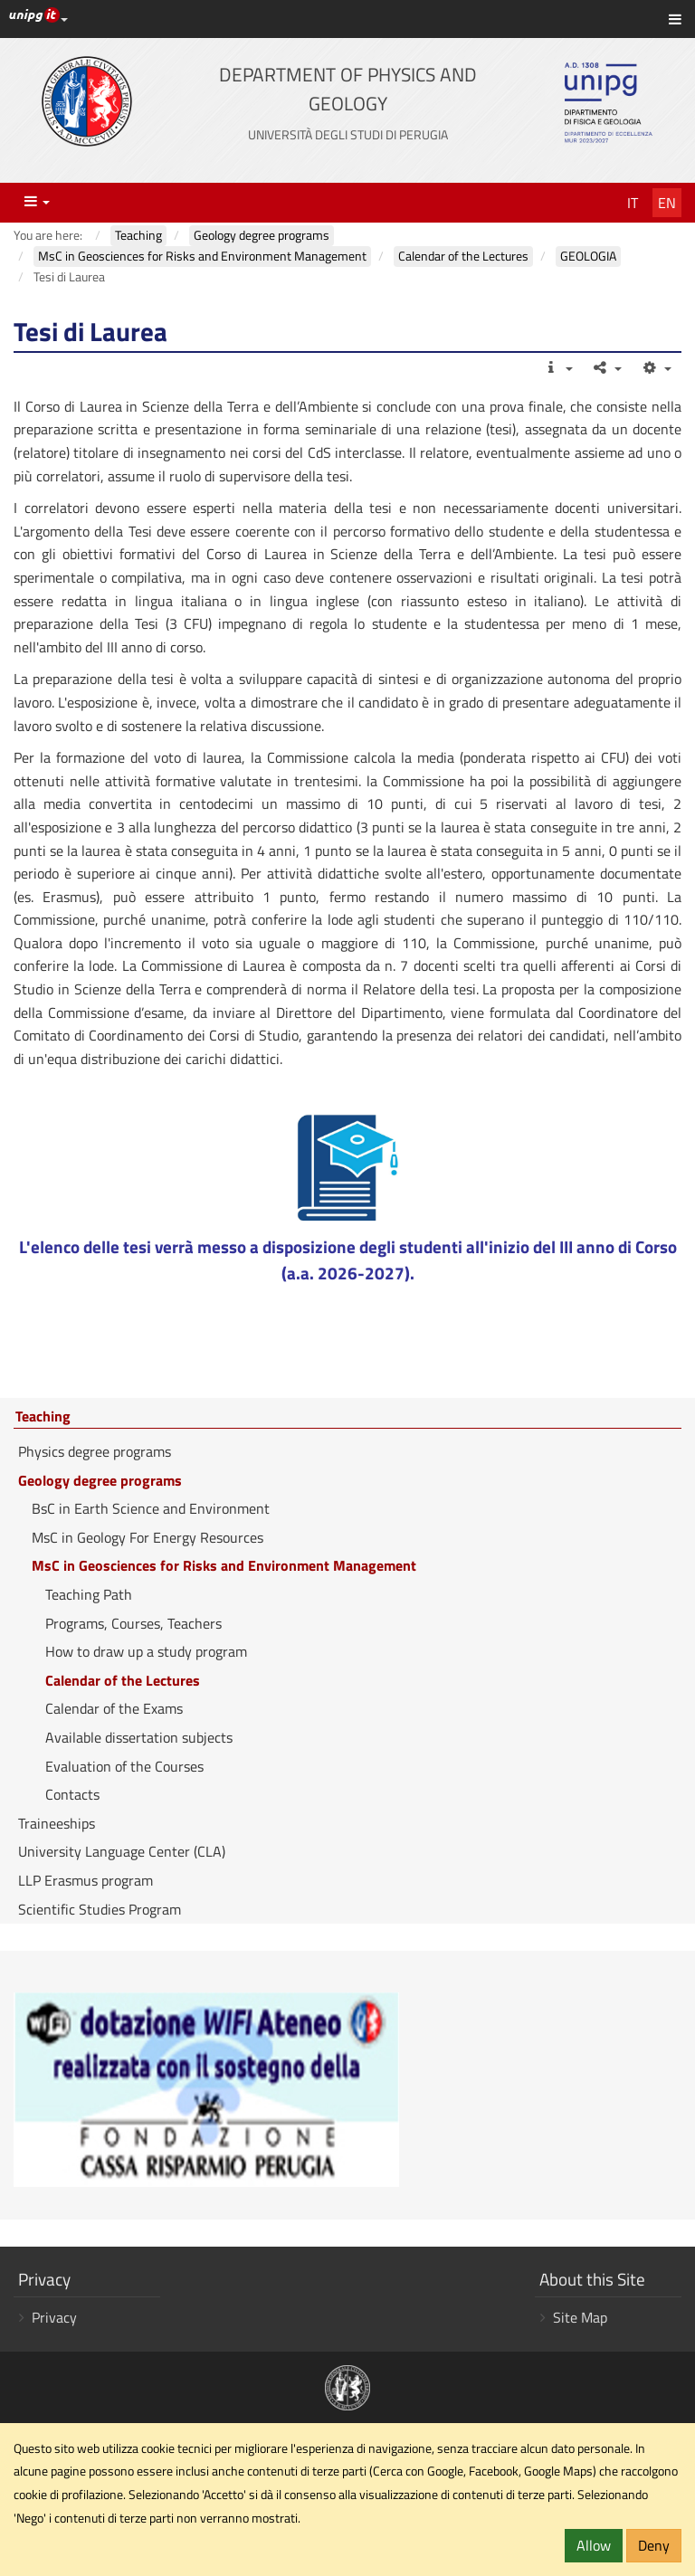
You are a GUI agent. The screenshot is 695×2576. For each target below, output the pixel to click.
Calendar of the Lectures (122, 1680)
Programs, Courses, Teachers (133, 1623)
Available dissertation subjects (139, 1737)
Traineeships (56, 1823)
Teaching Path (88, 1594)
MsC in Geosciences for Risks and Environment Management (224, 1565)
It (632, 203)
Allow (593, 2545)
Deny (654, 2545)
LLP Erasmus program (85, 1880)
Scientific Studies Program (99, 1909)
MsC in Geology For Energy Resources (147, 1537)
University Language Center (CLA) (121, 1851)
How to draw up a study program (146, 1651)
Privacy (54, 2317)
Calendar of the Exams (114, 1708)
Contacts (72, 1794)
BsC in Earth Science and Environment (151, 1508)
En (667, 203)
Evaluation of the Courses (124, 1766)
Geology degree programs (100, 1480)
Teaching (43, 1417)
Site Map (580, 2317)
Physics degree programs (94, 1451)
